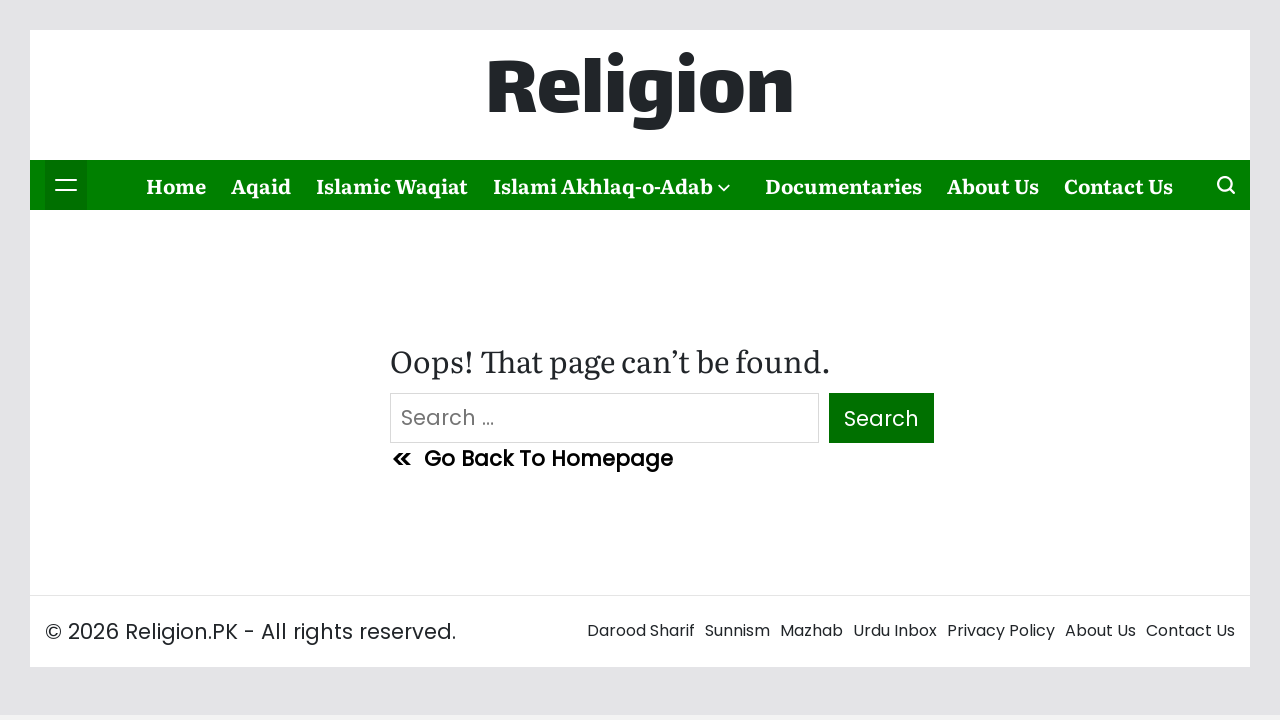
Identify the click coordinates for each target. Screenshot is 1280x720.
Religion (640, 95)
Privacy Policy (1001, 630)
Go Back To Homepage (531, 458)
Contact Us (1118, 185)
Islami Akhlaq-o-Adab (611, 185)
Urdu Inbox (895, 630)
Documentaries (843, 185)
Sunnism (737, 630)
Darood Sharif (641, 630)
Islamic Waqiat (392, 185)
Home (176, 185)
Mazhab (811, 630)
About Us (993, 185)
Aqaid (261, 185)
